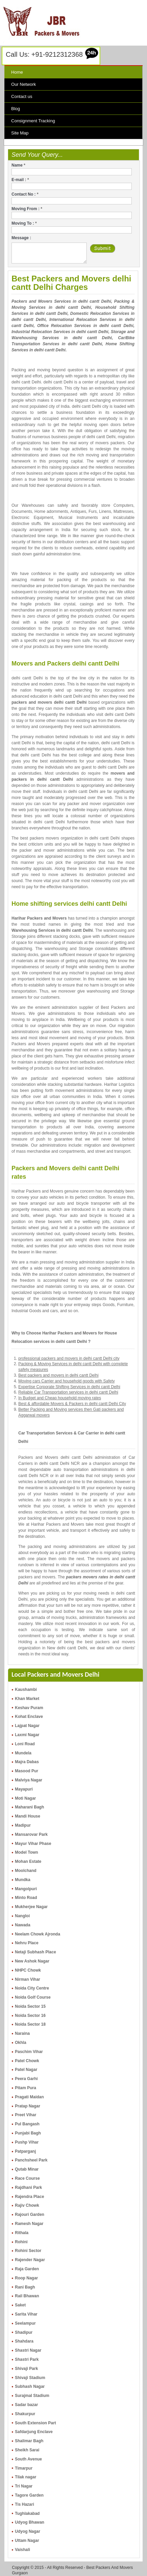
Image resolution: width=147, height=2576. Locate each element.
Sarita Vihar (26, 2314)
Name (18, 165)
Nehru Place (26, 1943)
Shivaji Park (26, 2368)
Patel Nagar (26, 2069)
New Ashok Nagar (32, 1961)
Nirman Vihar (27, 1979)
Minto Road (26, 1897)
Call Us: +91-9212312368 (44, 54)
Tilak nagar (25, 2477)
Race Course (27, 2178)
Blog (15, 108)
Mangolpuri (26, 1888)
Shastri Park (27, 2359)
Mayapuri (24, 1789)
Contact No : (25, 194)
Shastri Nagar (28, 2350)
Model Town (26, 1852)
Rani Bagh (25, 2287)
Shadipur (24, 2332)
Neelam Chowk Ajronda (37, 1934)
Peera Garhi (26, 2078)
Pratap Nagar (27, 2106)
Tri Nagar (24, 2486)
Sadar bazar (26, 2404)
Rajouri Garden (29, 2214)
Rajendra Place (29, 2196)
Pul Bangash (27, 2124)
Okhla (20, 2042)
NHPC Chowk (28, 1970)
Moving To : (24, 223)
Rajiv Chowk (27, 2205)
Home (17, 72)
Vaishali (22, 2549)
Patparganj (25, 2151)
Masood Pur (26, 1771)
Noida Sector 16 (30, 2015)
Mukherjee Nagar (31, 1906)
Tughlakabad (27, 2513)
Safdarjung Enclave (33, 2431)
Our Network (23, 84)
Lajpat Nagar (27, 1725)
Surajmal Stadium (32, 2395)
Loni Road (25, 1744)
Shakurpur (25, 2413)
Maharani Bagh (29, 1807)
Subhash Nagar (30, 2386)
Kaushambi (26, 1689)
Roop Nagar (26, 2278)
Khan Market (27, 1698)
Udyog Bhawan (29, 2522)
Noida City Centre (32, 1988)
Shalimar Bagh (29, 2441)
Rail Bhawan (27, 2296)
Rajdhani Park (28, 2187)
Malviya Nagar (28, 1780)
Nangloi (22, 1916)
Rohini (21, 2242)
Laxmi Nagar (27, 1734)
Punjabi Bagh (28, 2133)
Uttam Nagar (27, 2540)
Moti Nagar (25, 1798)
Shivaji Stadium (30, 2377)
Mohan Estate (28, 1861)
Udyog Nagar (27, 2531)
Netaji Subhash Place (35, 1952)
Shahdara (24, 2341)
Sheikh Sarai (27, 2450)
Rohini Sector (28, 2250)
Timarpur (24, 2468)
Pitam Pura (25, 2087)
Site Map (19, 132)
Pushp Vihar (27, 2142)
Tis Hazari (24, 2504)
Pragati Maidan (29, 2097)
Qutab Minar (27, 2169)
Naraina (22, 2033)
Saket (20, 2305)
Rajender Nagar (30, 2259)
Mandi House (27, 1816)
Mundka (22, 1879)
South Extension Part (35, 2423)
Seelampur (25, 2323)
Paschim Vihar (29, 2051)
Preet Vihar (25, 2114)
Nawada (22, 1925)
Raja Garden (27, 2269)
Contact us (21, 96)
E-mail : (20, 179)
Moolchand (25, 1870)
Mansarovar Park (31, 1834)
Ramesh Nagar (29, 2223)
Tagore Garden (29, 2495)
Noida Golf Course (32, 1997)
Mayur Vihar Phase (33, 1843)
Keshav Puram (29, 1707)
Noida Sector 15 (30, 2006)
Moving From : (27, 208)
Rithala (21, 2232)
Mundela (23, 1753)
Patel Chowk (27, 2060)
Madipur (23, 1825)
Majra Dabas (27, 1761)
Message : (21, 237)
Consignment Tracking (33, 120)
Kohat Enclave (29, 1716)
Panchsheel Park (31, 2160)
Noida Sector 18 (30, 2024)
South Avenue (28, 2459)
